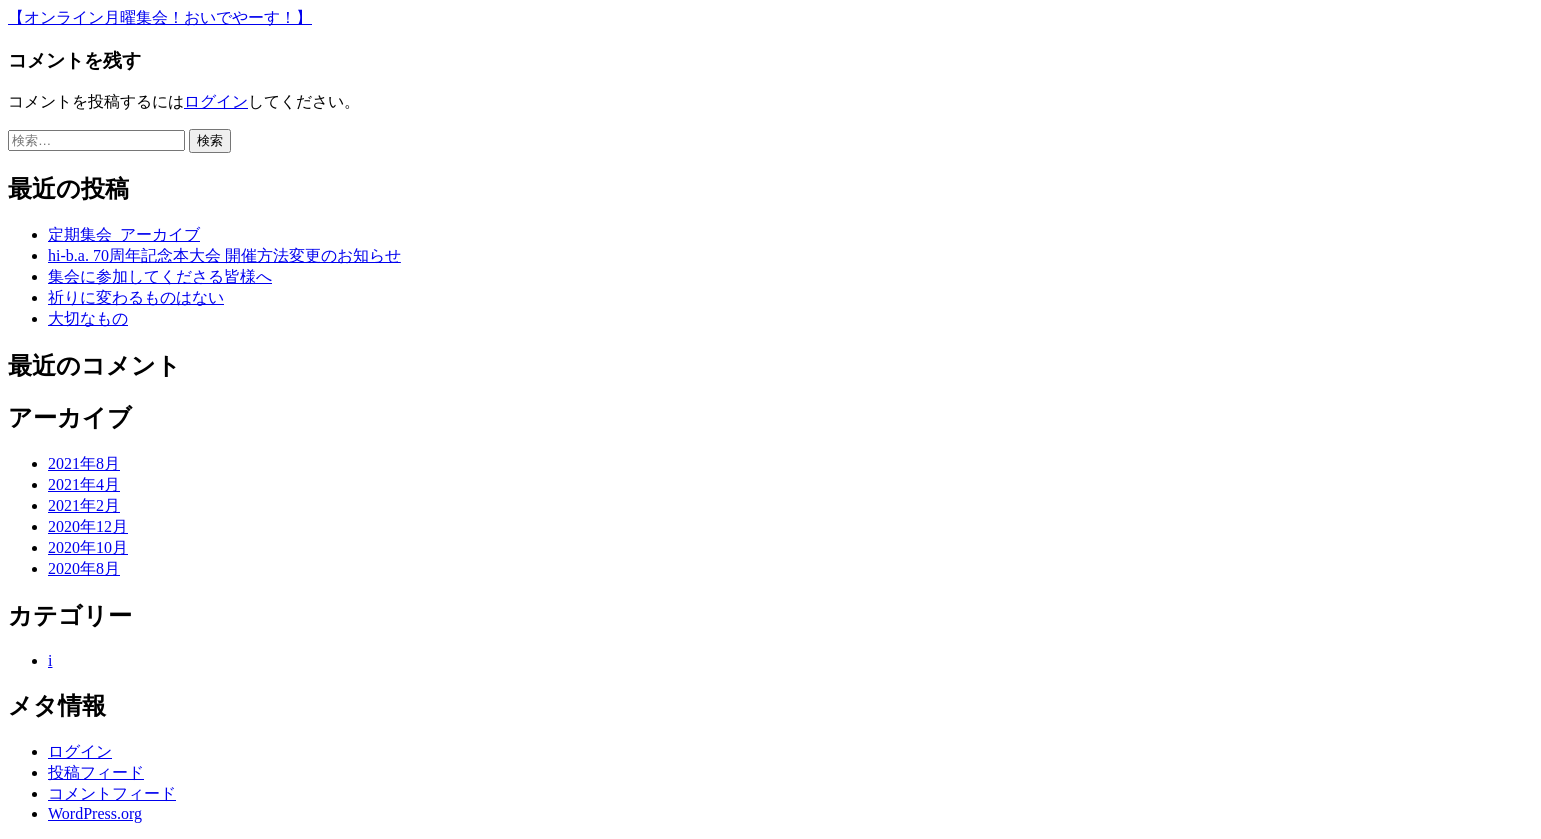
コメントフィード (112, 793)
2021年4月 (84, 484)
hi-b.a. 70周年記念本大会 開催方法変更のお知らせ (224, 255)
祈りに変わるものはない (136, 297)
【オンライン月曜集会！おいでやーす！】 (160, 17)
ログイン (216, 101)
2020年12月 (88, 526)
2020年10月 (88, 547)
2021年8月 (84, 463)
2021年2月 (84, 505)
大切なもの (88, 318)
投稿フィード (96, 772)
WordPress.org (95, 813)
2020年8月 (84, 568)
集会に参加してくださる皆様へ (160, 276)
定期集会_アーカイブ (124, 234)
